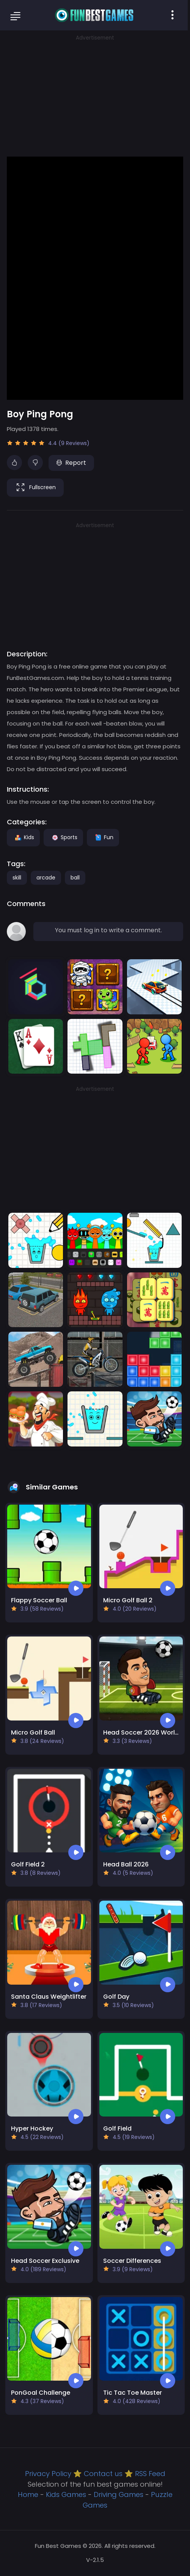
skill (17, 877)
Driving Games (118, 2494)
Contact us (103, 2473)
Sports (63, 837)
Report (71, 462)
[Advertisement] (95, 95)
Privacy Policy (48, 2473)
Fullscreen (35, 487)
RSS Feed (150, 2473)
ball (75, 877)
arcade (45, 877)
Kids (23, 837)
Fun (103, 837)
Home (28, 2494)
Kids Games (66, 2494)
